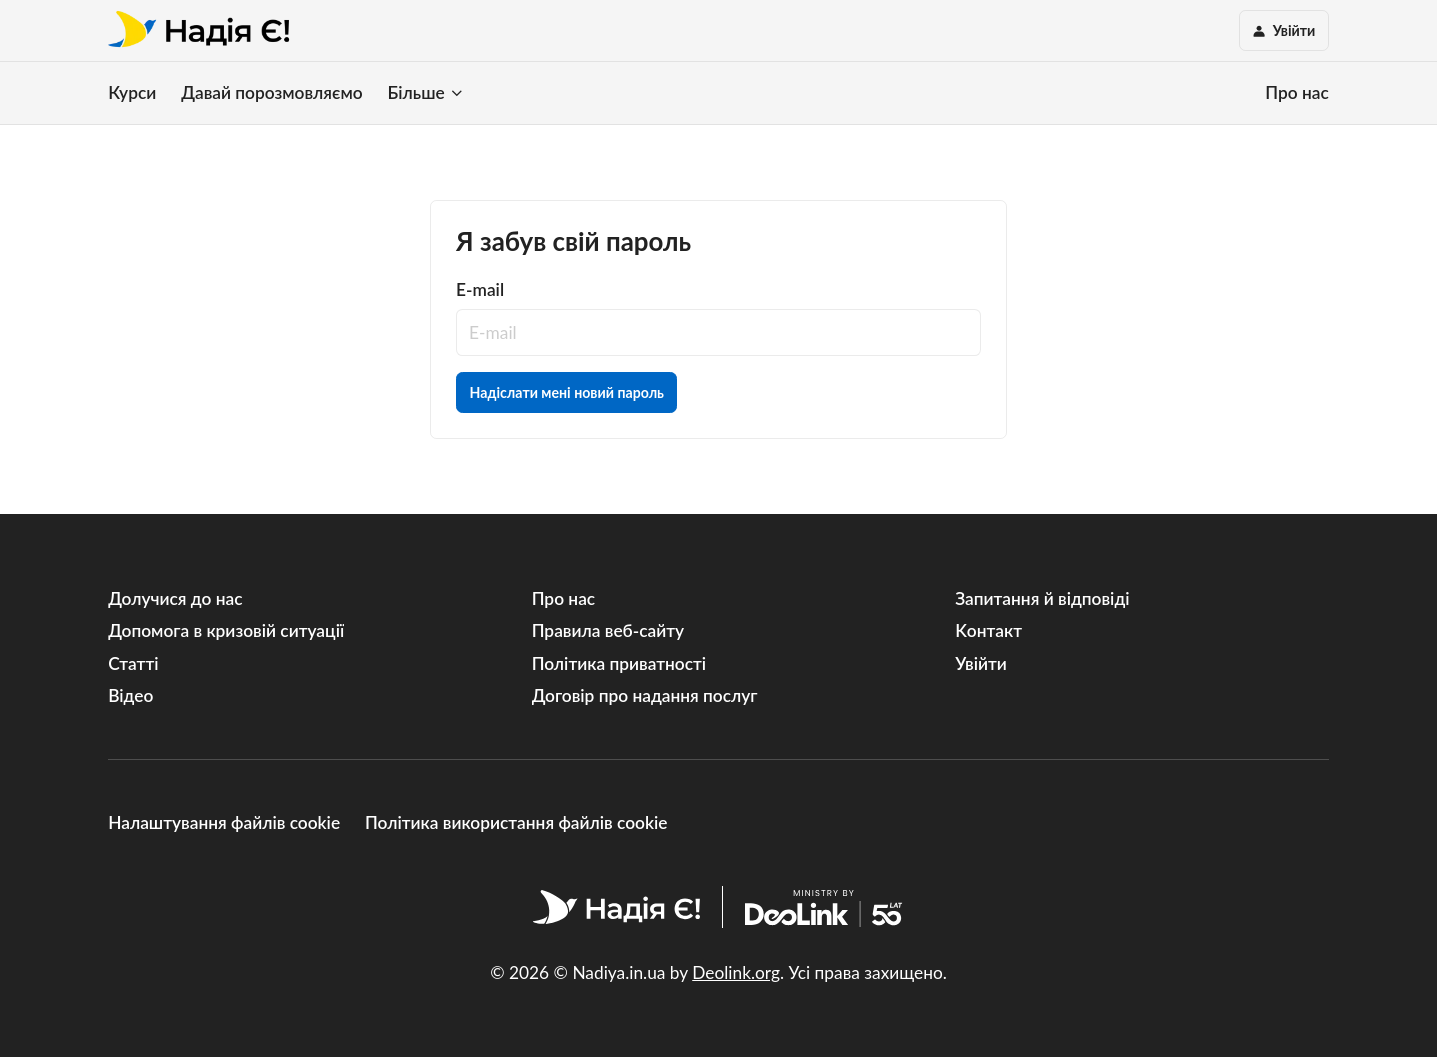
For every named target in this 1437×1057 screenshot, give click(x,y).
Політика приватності (619, 663)
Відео (130, 695)
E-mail (480, 289)
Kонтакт (988, 630)
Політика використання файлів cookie (516, 822)
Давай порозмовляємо (271, 92)
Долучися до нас (175, 598)
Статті (133, 663)
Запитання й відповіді (1042, 598)
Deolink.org (736, 972)
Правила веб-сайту (608, 630)
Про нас (1296, 92)
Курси (132, 92)
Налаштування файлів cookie (224, 822)
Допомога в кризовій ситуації (226, 630)
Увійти (981, 663)
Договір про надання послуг (645, 695)
